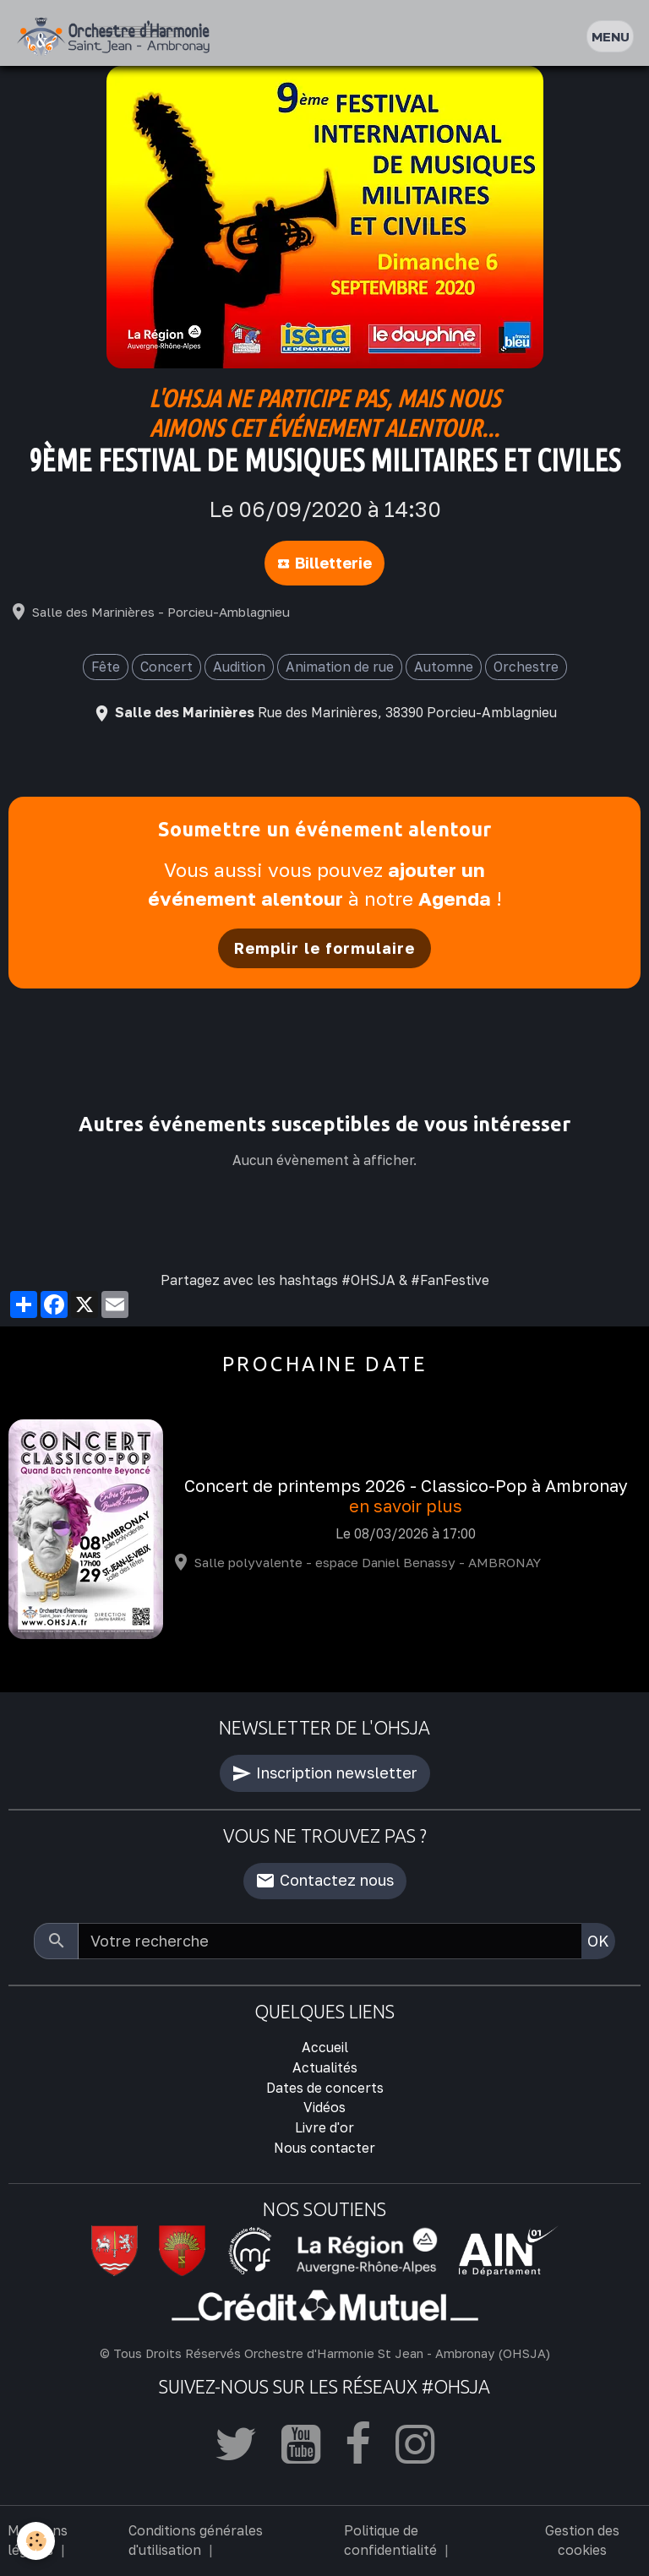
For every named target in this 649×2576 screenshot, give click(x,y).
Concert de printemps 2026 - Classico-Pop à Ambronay (406, 1485)
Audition (239, 666)
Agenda (454, 898)
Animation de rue (340, 666)
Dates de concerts (325, 2087)
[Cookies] (36, 2541)
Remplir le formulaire (324, 948)
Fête (105, 666)
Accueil (325, 2047)
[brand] (117, 36)
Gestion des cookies (582, 2540)
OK (598, 1940)
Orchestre (526, 666)
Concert (166, 666)
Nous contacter (324, 2147)
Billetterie (324, 563)
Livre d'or (324, 2127)
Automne (443, 666)
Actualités (324, 2067)
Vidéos (324, 2107)
